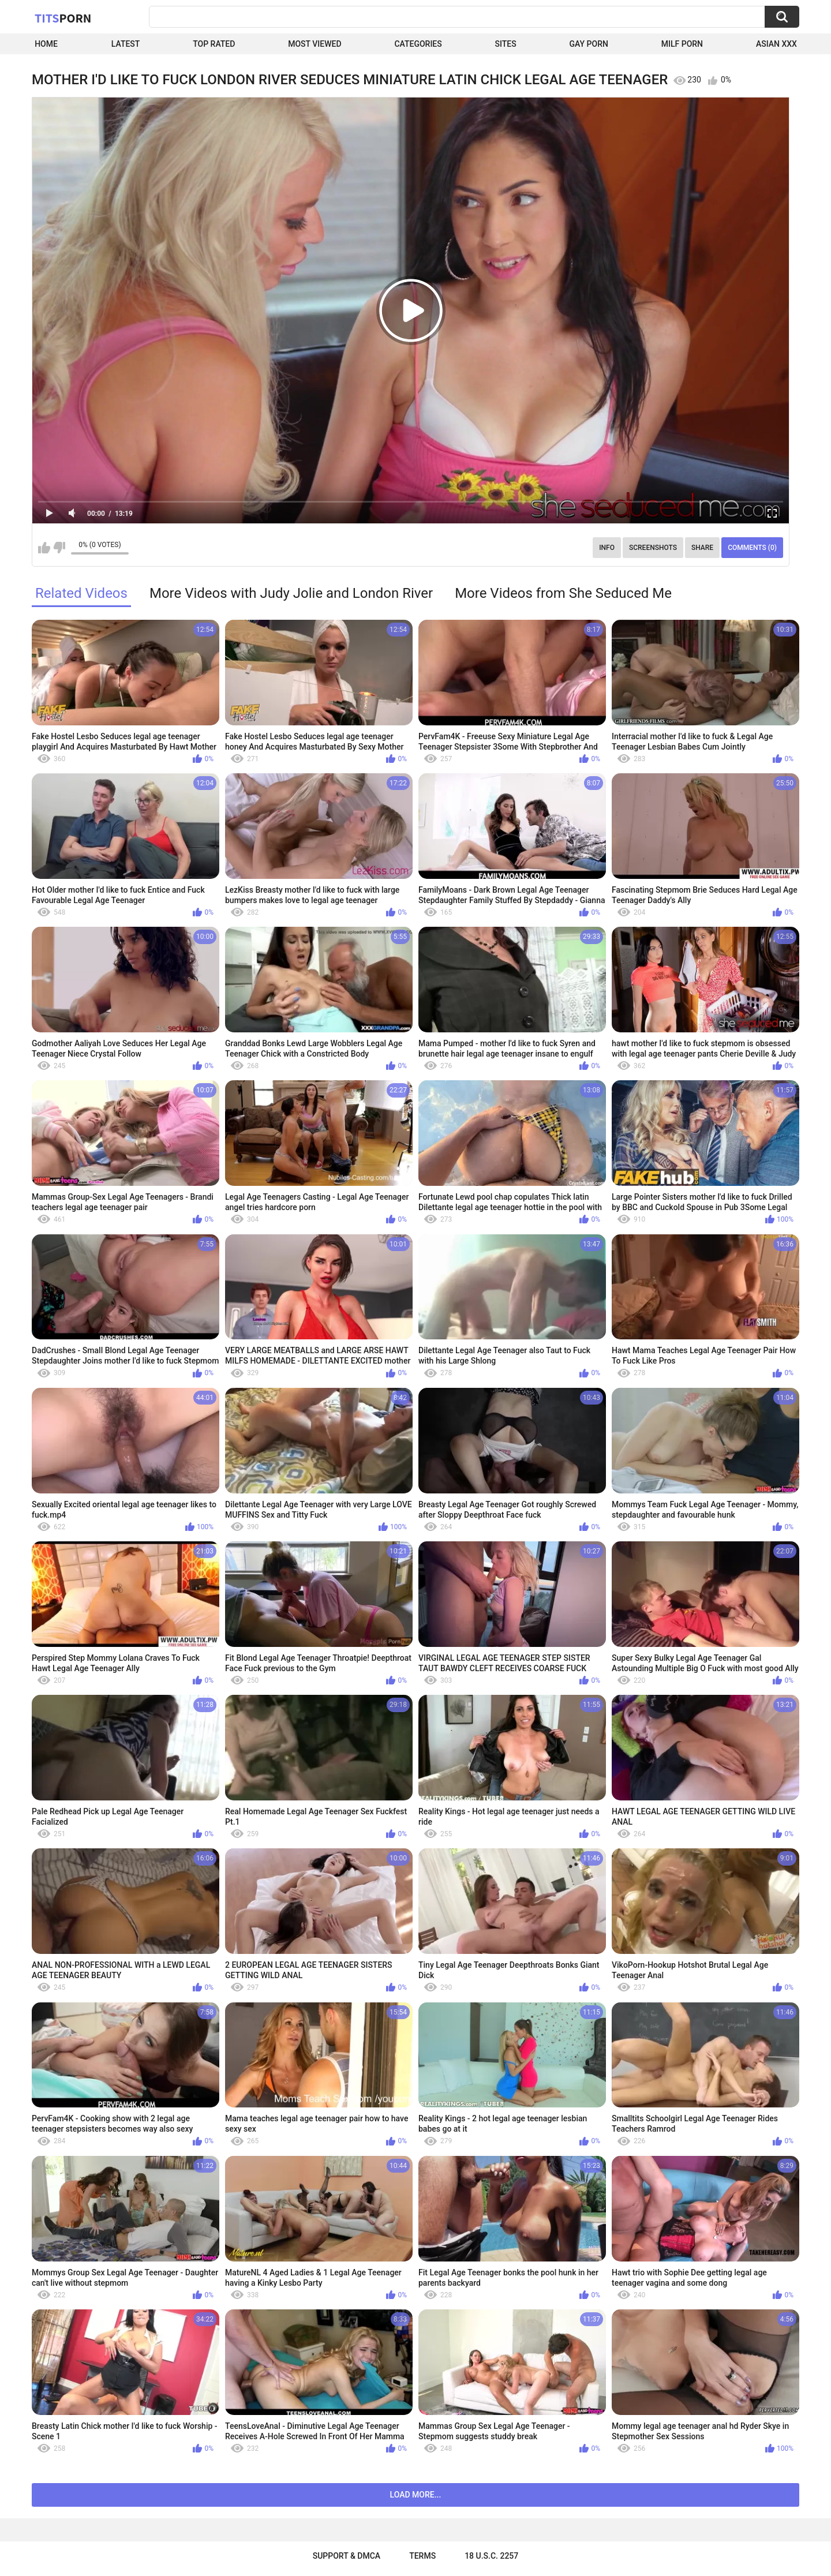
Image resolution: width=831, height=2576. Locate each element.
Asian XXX (776, 43)
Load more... (415, 2494)
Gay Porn (589, 43)
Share (702, 548)
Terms (422, 2555)
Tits (63, 18)
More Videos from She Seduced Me (563, 593)
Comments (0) (752, 548)
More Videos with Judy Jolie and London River (291, 593)
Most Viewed (314, 43)
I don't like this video (59, 547)
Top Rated (214, 43)
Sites (505, 43)
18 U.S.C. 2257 (491, 2555)
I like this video (44, 547)
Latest (125, 43)
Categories (417, 43)
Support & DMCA (346, 2555)
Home (46, 43)
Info (607, 548)
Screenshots (653, 548)
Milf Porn (682, 43)
